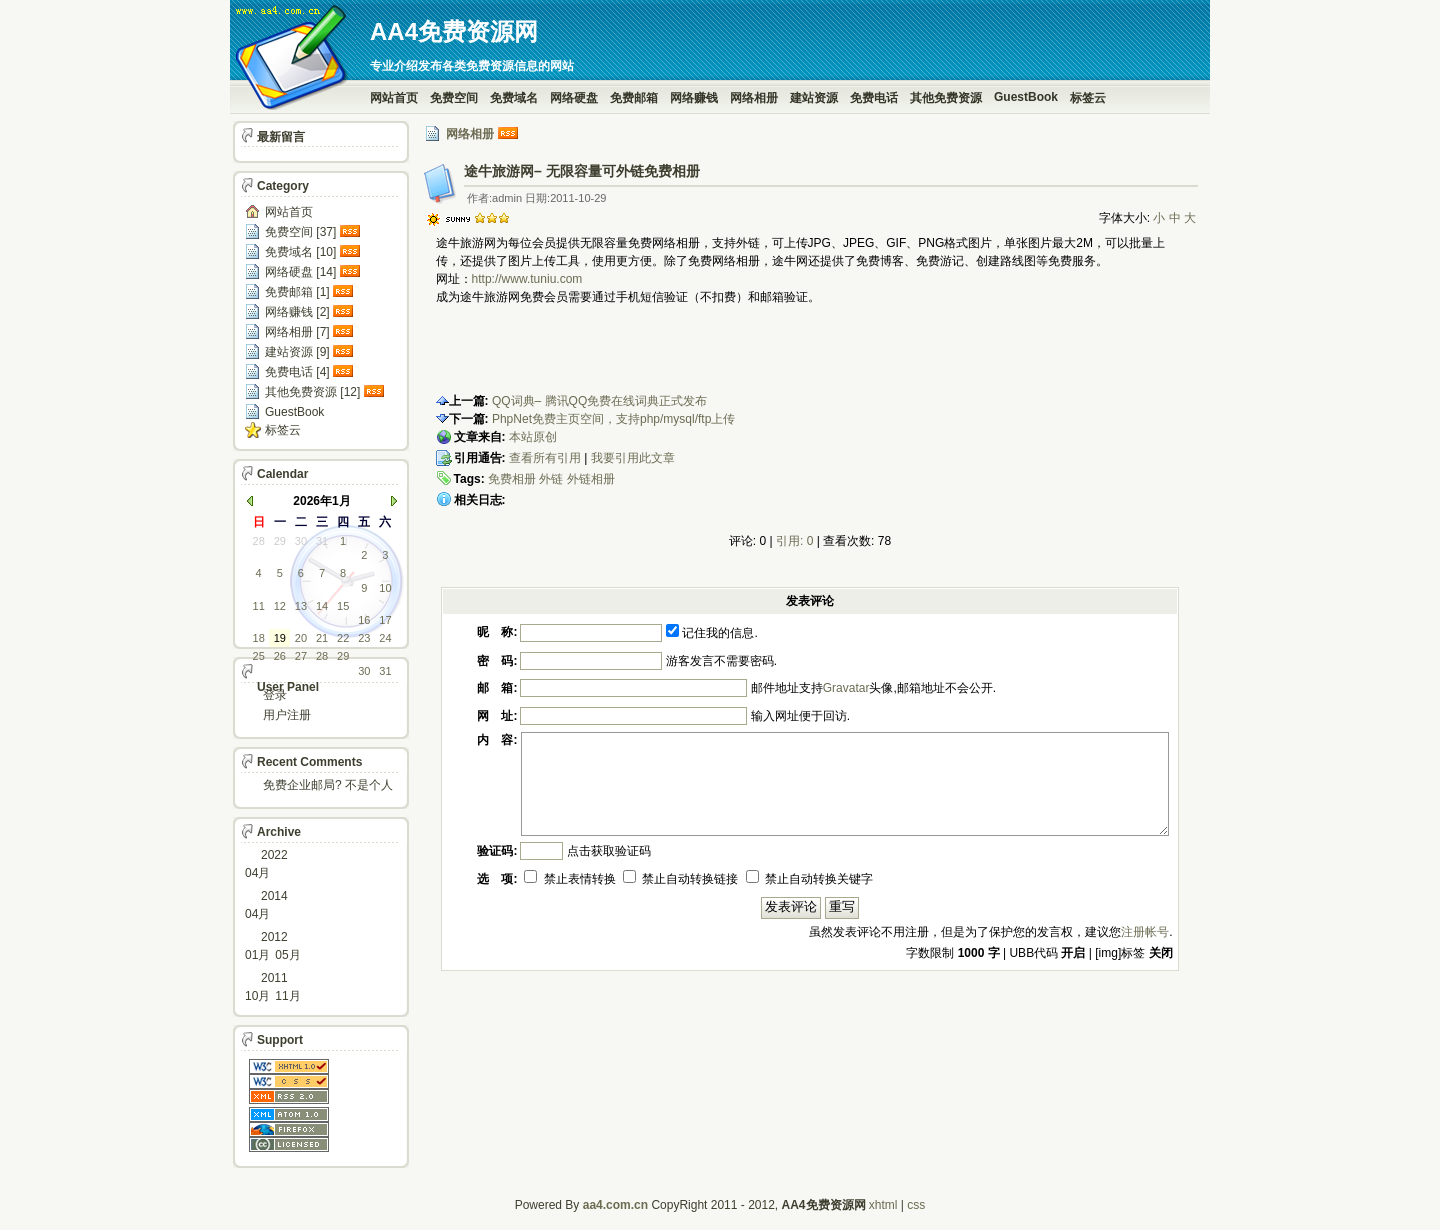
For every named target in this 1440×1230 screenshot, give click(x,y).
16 (364, 620)
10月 (257, 996)
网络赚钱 (694, 98)
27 (301, 656)
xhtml (883, 1205)
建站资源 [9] (297, 352)
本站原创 (533, 437)
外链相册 (591, 479)
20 (301, 638)
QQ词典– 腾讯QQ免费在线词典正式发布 (599, 401)
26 (280, 656)
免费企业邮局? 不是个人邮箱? (328, 786)
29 (280, 541)
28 (259, 541)
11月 (287, 996)
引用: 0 (794, 541)
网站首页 (394, 98)
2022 (274, 855)
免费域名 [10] (300, 252)
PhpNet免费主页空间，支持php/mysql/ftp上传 (613, 419)
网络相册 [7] (297, 332)
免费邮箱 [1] (297, 292)
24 (385, 638)
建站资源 (814, 98)
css (916, 1205)
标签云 (1088, 98)
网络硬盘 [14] (300, 272)
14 (322, 606)
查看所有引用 (545, 458)
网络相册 (754, 98)
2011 (274, 978)
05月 (287, 955)
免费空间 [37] (300, 232)
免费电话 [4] (297, 372)
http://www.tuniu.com (527, 279)
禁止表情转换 (569, 879)
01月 (257, 955)
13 (301, 606)
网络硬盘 (574, 98)
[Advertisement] (670, 354)
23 (364, 638)
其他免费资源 (946, 98)
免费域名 (514, 98)
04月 (257, 873)
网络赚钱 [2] (297, 312)
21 (322, 638)
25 (259, 656)
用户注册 (287, 715)
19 (280, 638)
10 (385, 588)
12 (280, 606)
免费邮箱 (634, 98)
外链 (551, 479)
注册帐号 (1145, 932)
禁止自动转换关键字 (809, 879)
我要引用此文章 (633, 458)
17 (385, 620)
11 (259, 606)
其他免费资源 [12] (312, 392)
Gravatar (846, 688)
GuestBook (1026, 97)
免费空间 (454, 98)
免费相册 (512, 479)
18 (259, 638)
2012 (274, 937)
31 (322, 541)
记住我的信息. (711, 633)
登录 (275, 695)
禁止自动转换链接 (680, 879)
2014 (274, 896)
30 (301, 541)
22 (343, 638)
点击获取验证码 (609, 851)
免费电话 (874, 98)
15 (343, 606)
